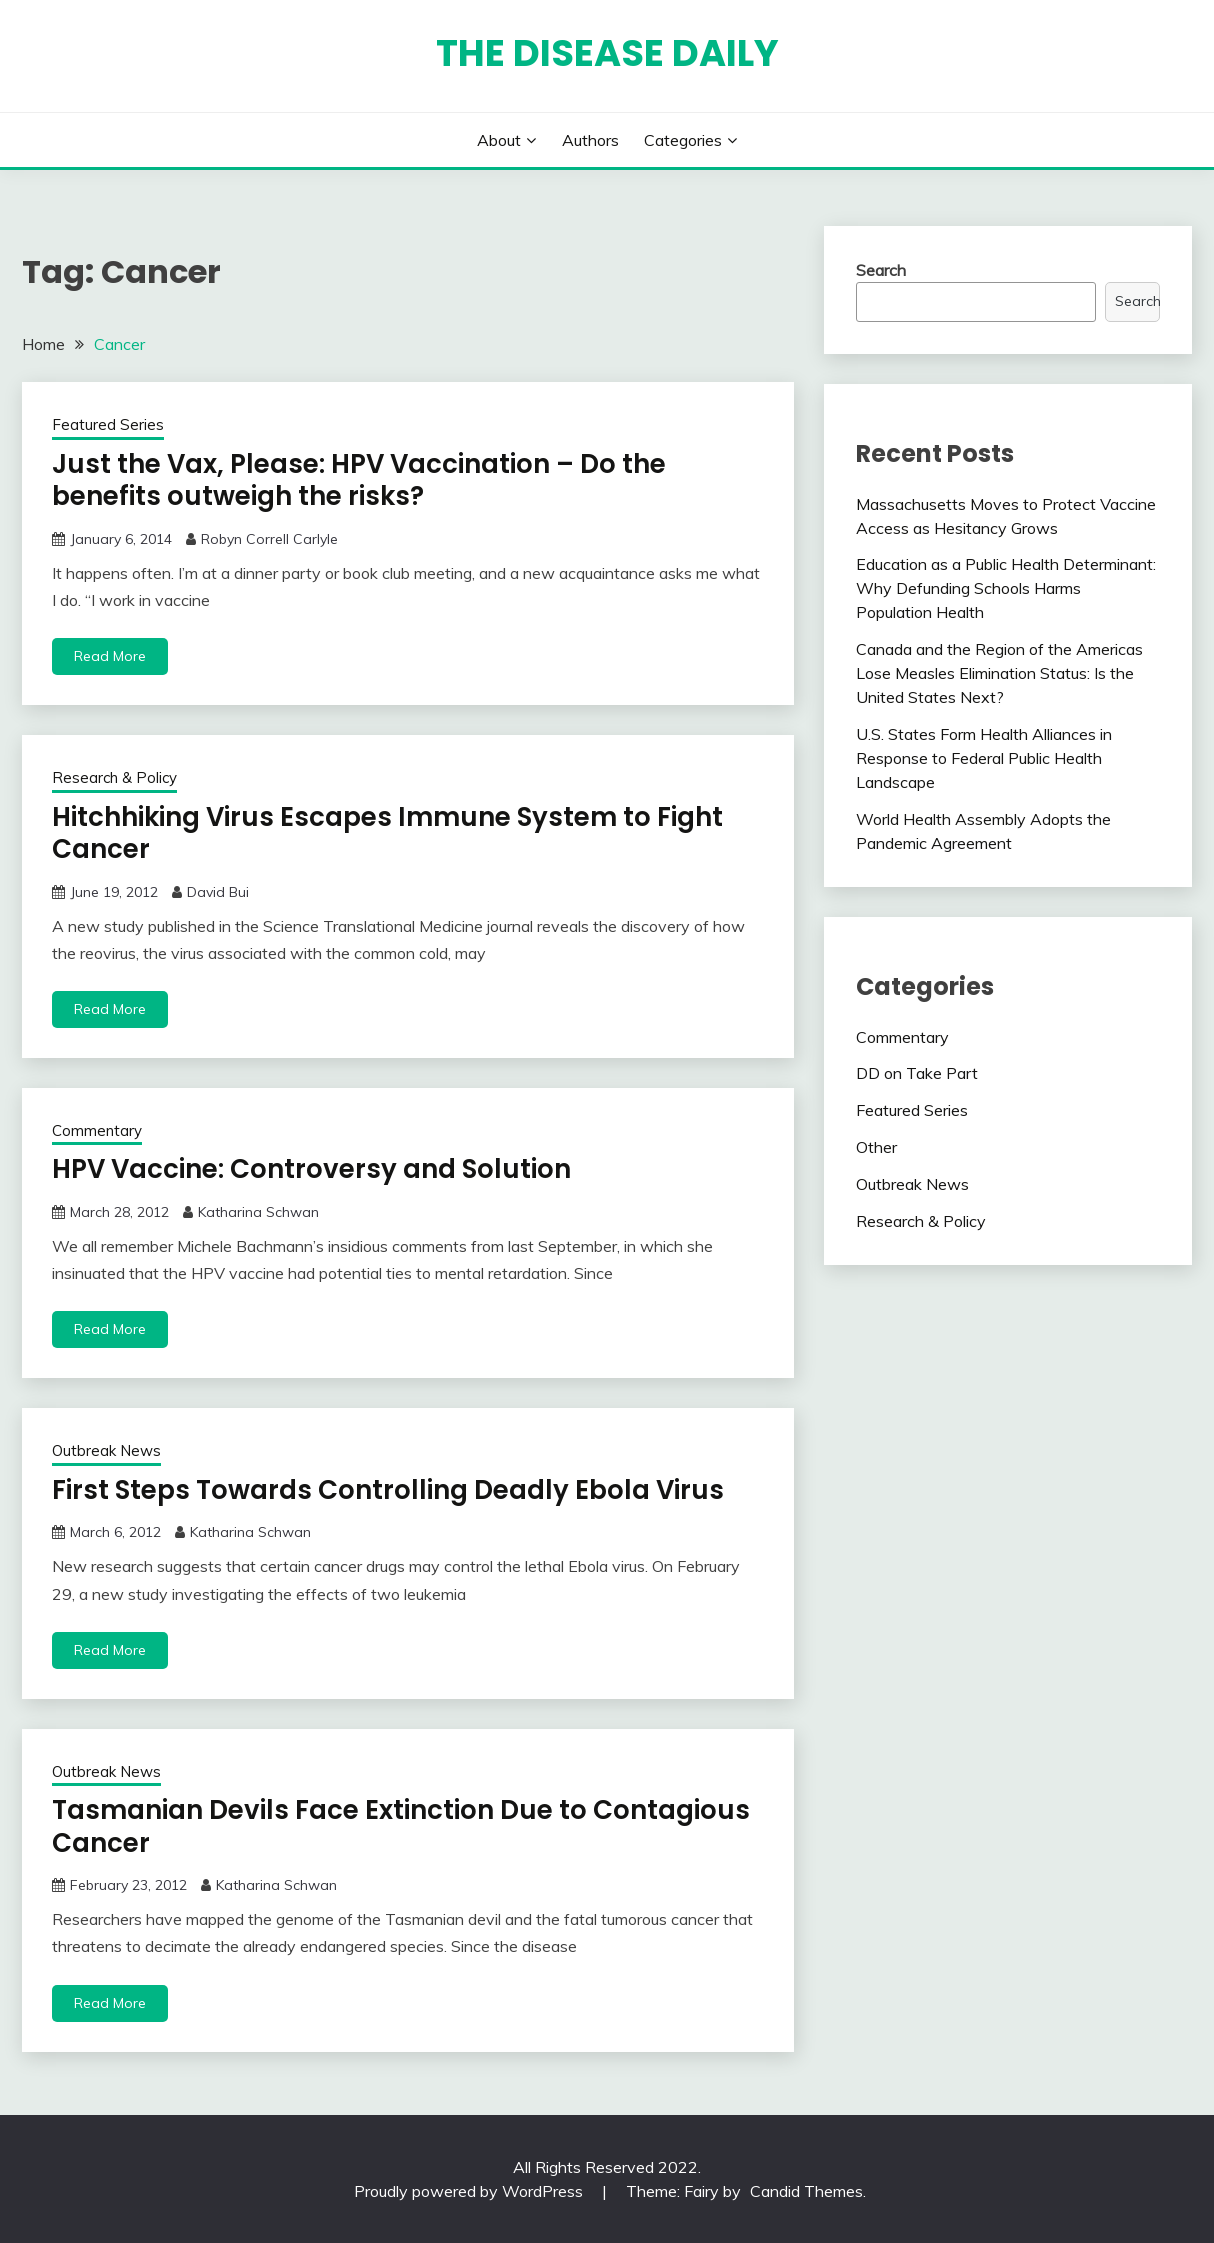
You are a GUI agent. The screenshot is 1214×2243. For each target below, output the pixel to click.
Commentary (97, 1130)
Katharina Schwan (258, 1212)
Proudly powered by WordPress (470, 2191)
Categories (683, 140)
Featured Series (108, 424)
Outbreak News (106, 1450)
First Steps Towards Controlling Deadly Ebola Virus (388, 1490)
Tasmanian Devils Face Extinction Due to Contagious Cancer (401, 1826)
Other (876, 1147)
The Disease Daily (607, 53)
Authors (590, 140)
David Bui (218, 892)
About (499, 140)
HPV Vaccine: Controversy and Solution (311, 1169)
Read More (110, 656)
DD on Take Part (917, 1073)
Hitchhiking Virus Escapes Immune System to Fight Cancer (387, 833)
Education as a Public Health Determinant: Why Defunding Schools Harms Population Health (1006, 588)
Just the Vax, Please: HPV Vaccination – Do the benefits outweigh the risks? (359, 480)
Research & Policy (114, 777)
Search (881, 270)
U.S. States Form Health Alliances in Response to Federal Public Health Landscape (984, 758)
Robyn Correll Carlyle (269, 539)
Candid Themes (806, 2191)
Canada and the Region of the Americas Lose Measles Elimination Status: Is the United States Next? (999, 673)
